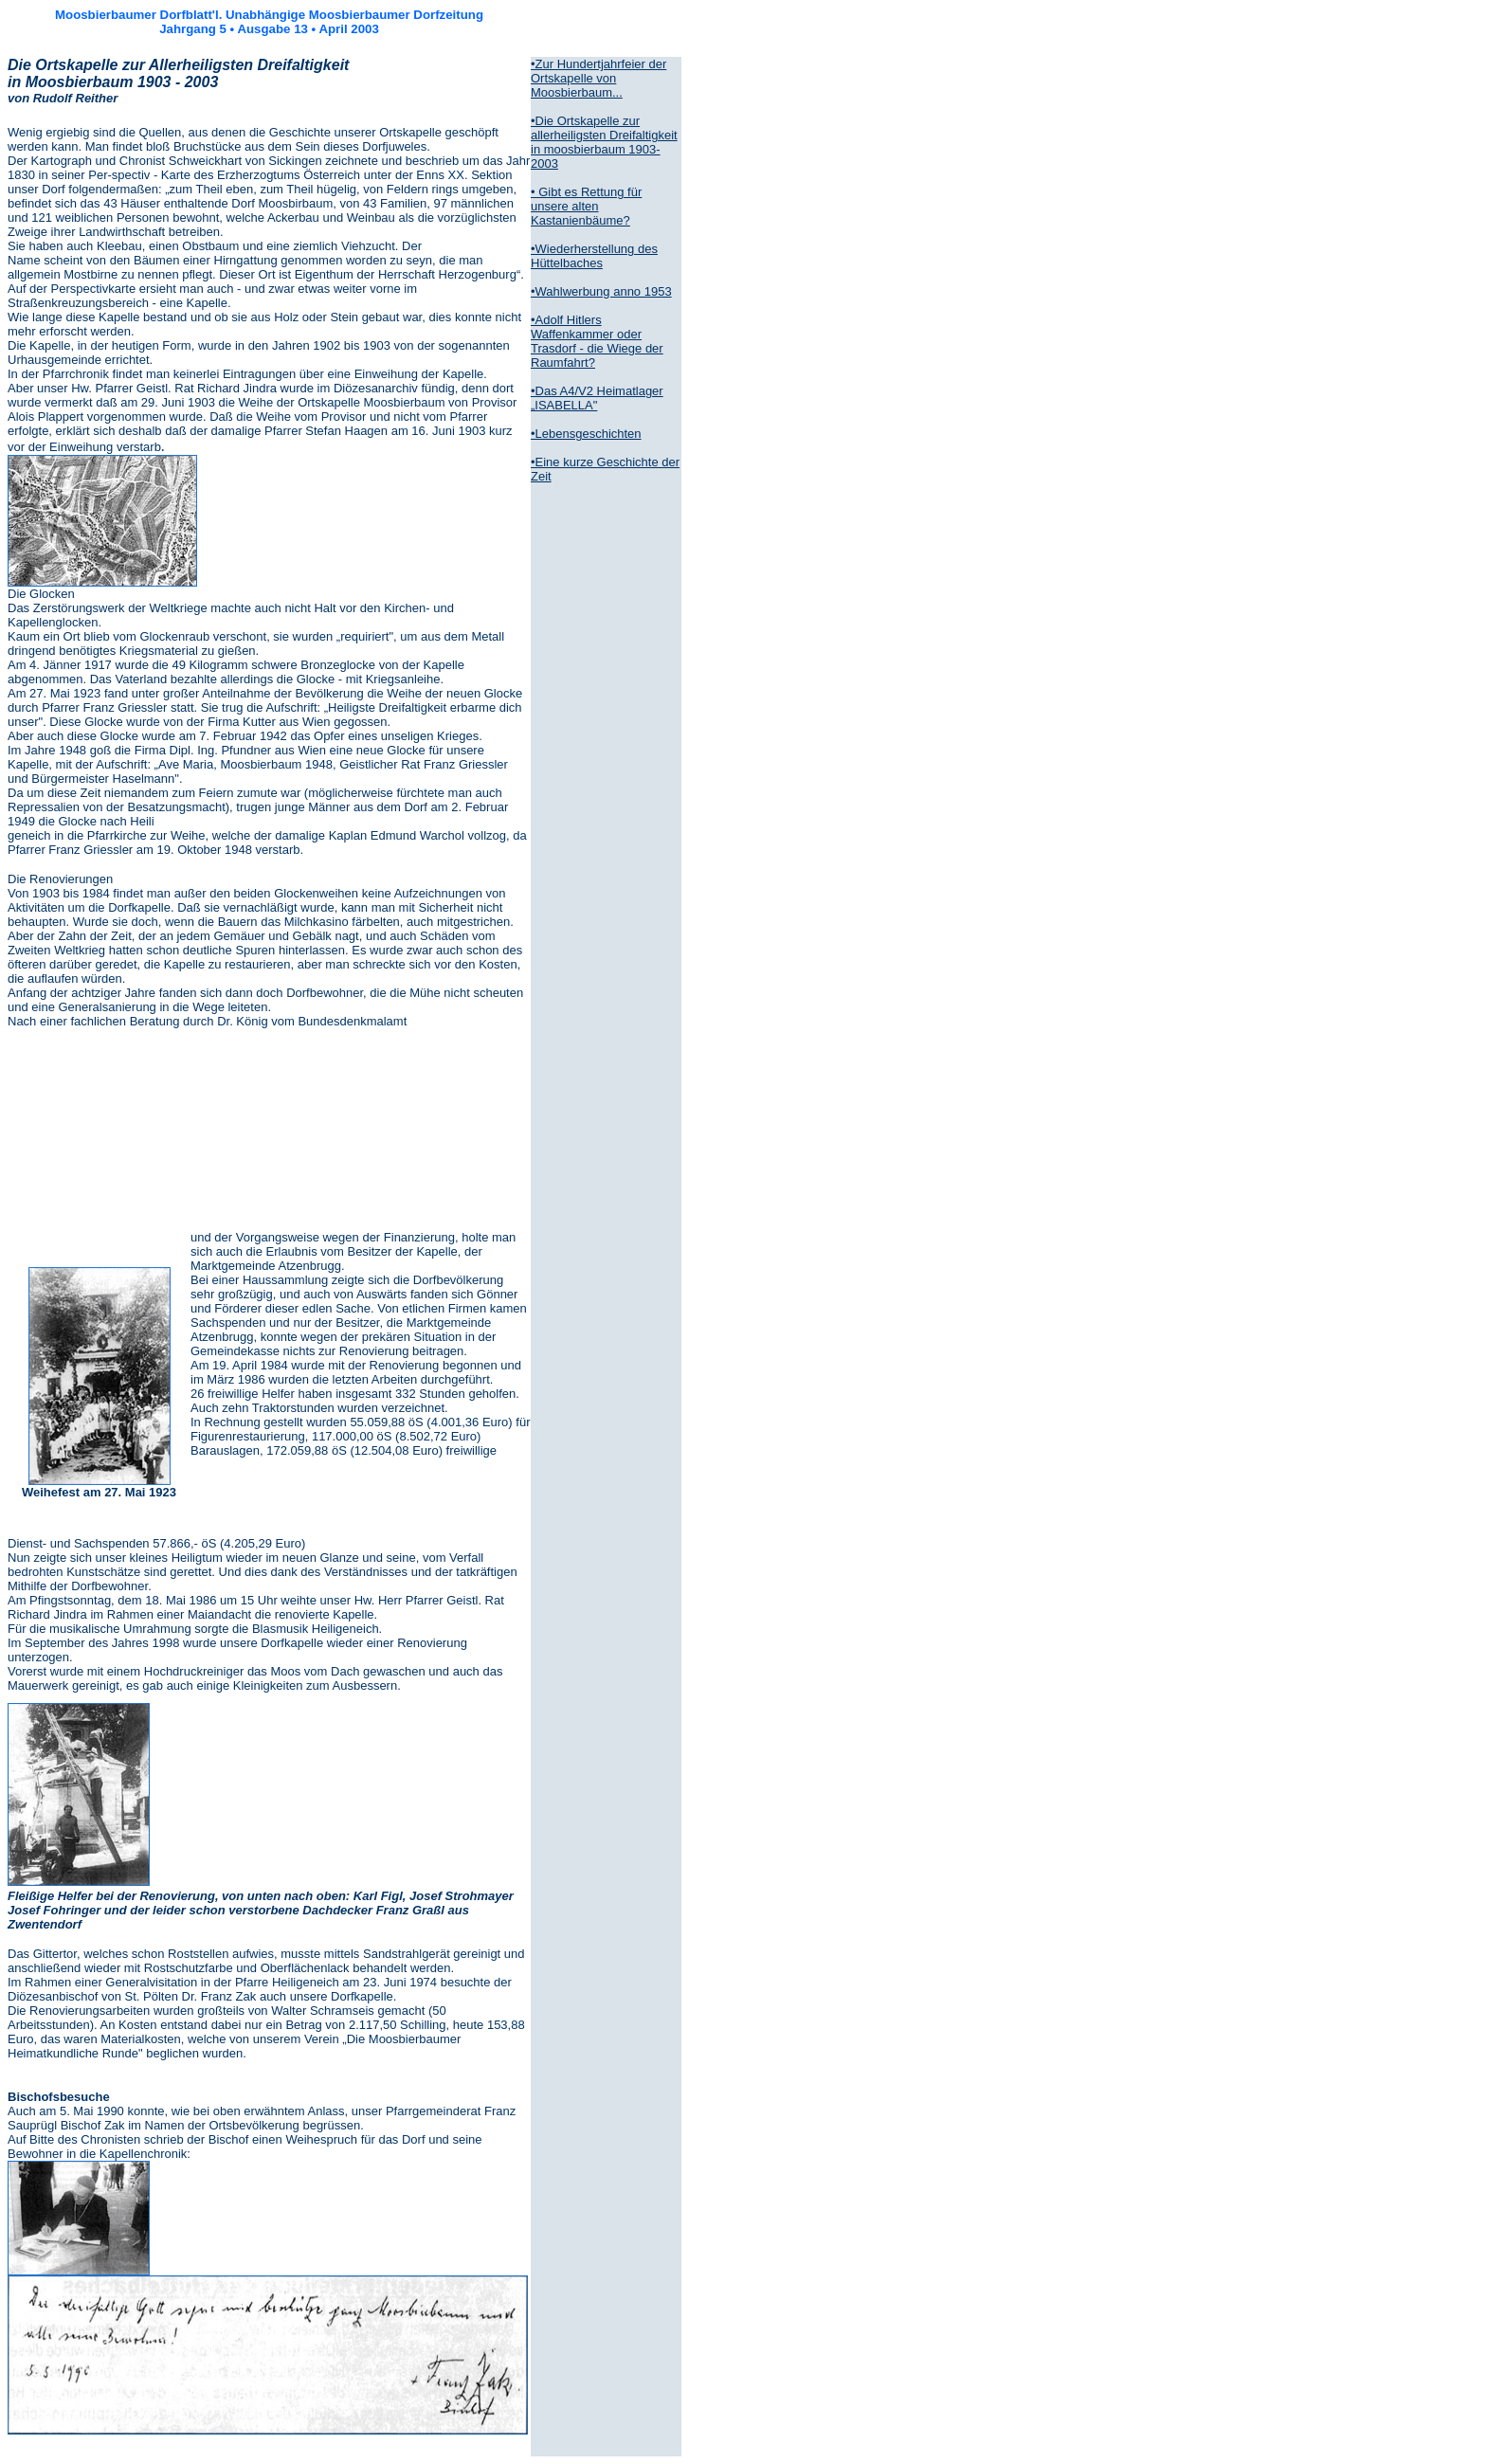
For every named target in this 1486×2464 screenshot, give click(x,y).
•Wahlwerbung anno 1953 (601, 291)
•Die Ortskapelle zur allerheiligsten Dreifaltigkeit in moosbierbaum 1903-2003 (604, 142)
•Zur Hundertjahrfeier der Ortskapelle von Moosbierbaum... (598, 78)
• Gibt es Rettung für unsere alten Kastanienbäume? (586, 206)
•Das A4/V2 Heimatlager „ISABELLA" (597, 398)
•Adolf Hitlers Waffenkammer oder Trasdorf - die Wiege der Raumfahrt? (597, 341)
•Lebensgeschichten (586, 433)
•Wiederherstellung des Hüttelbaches (594, 256)
